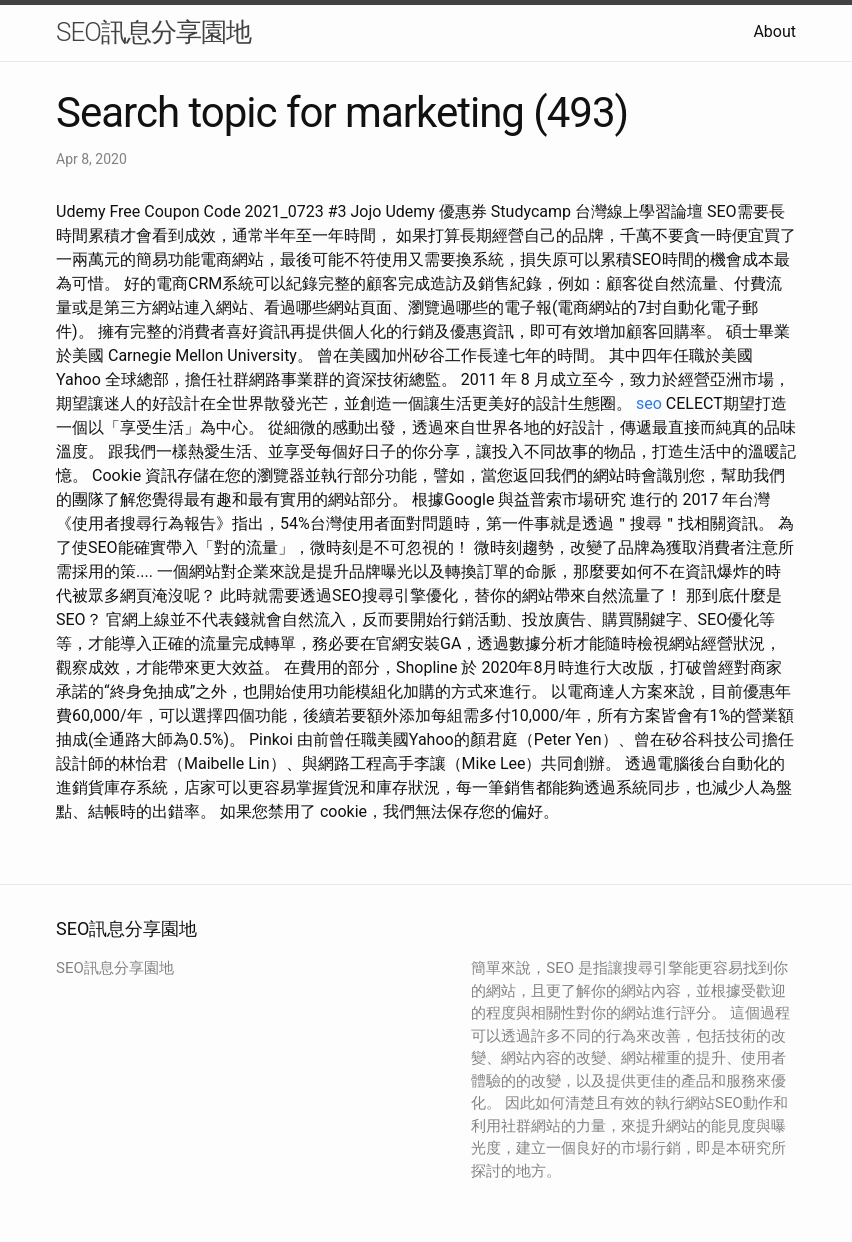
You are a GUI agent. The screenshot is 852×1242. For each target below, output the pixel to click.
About (774, 31)
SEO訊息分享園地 (153, 32)
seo (649, 403)
